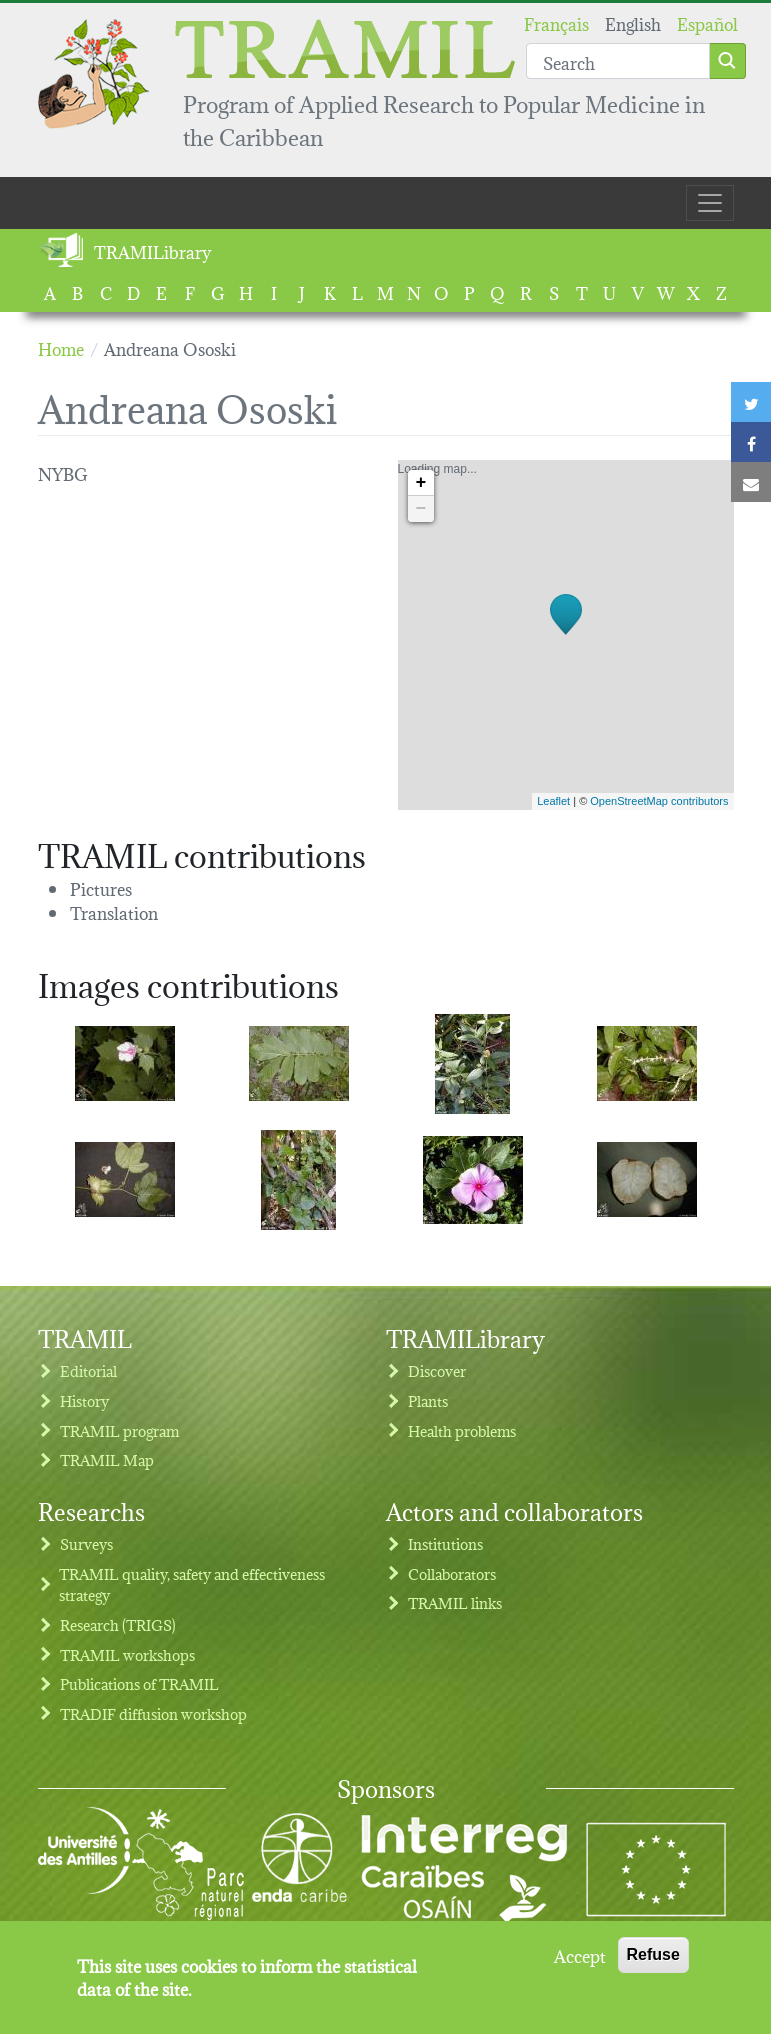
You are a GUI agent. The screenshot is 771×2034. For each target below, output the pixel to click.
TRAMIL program (119, 1430)
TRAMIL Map (107, 1459)
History (84, 1400)
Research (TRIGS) (118, 1624)
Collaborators (452, 1573)
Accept (580, 1963)
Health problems (462, 1430)
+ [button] (421, 483)
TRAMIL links (455, 1602)
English (633, 22)
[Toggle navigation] (710, 203)
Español (707, 22)
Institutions (445, 1543)
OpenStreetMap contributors (659, 801)
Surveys (86, 1543)
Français (556, 22)
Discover (437, 1370)
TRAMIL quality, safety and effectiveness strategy (192, 1584)
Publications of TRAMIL (139, 1683)
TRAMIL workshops (127, 1654)
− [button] (421, 509)
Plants (428, 1400)
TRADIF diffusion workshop (153, 1713)
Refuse (653, 1962)
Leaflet (553, 801)
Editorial (88, 1370)
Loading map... (563, 635)
